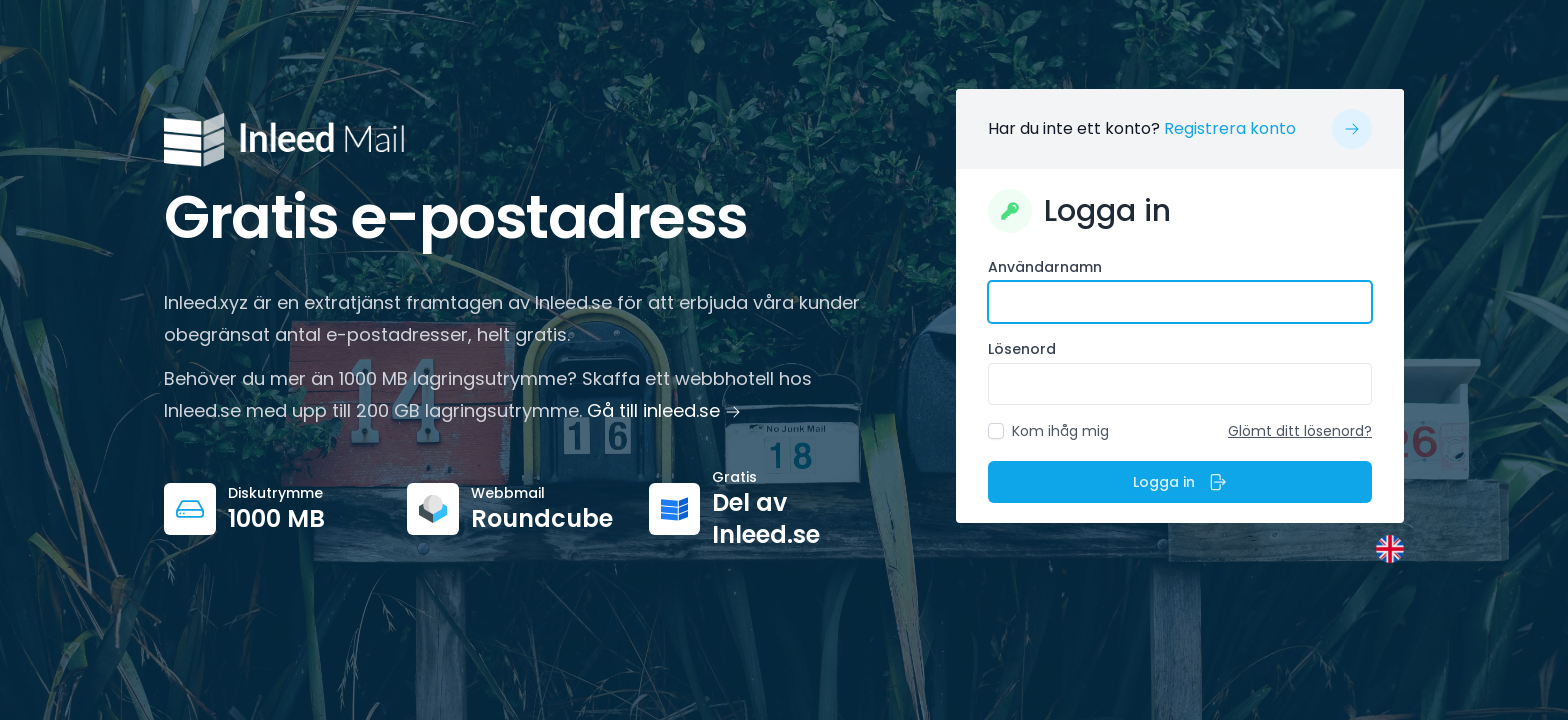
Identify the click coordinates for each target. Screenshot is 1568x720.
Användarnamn (1045, 267)
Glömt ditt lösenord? (1300, 431)
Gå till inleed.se (664, 410)
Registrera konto (1230, 128)
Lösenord (1022, 349)
